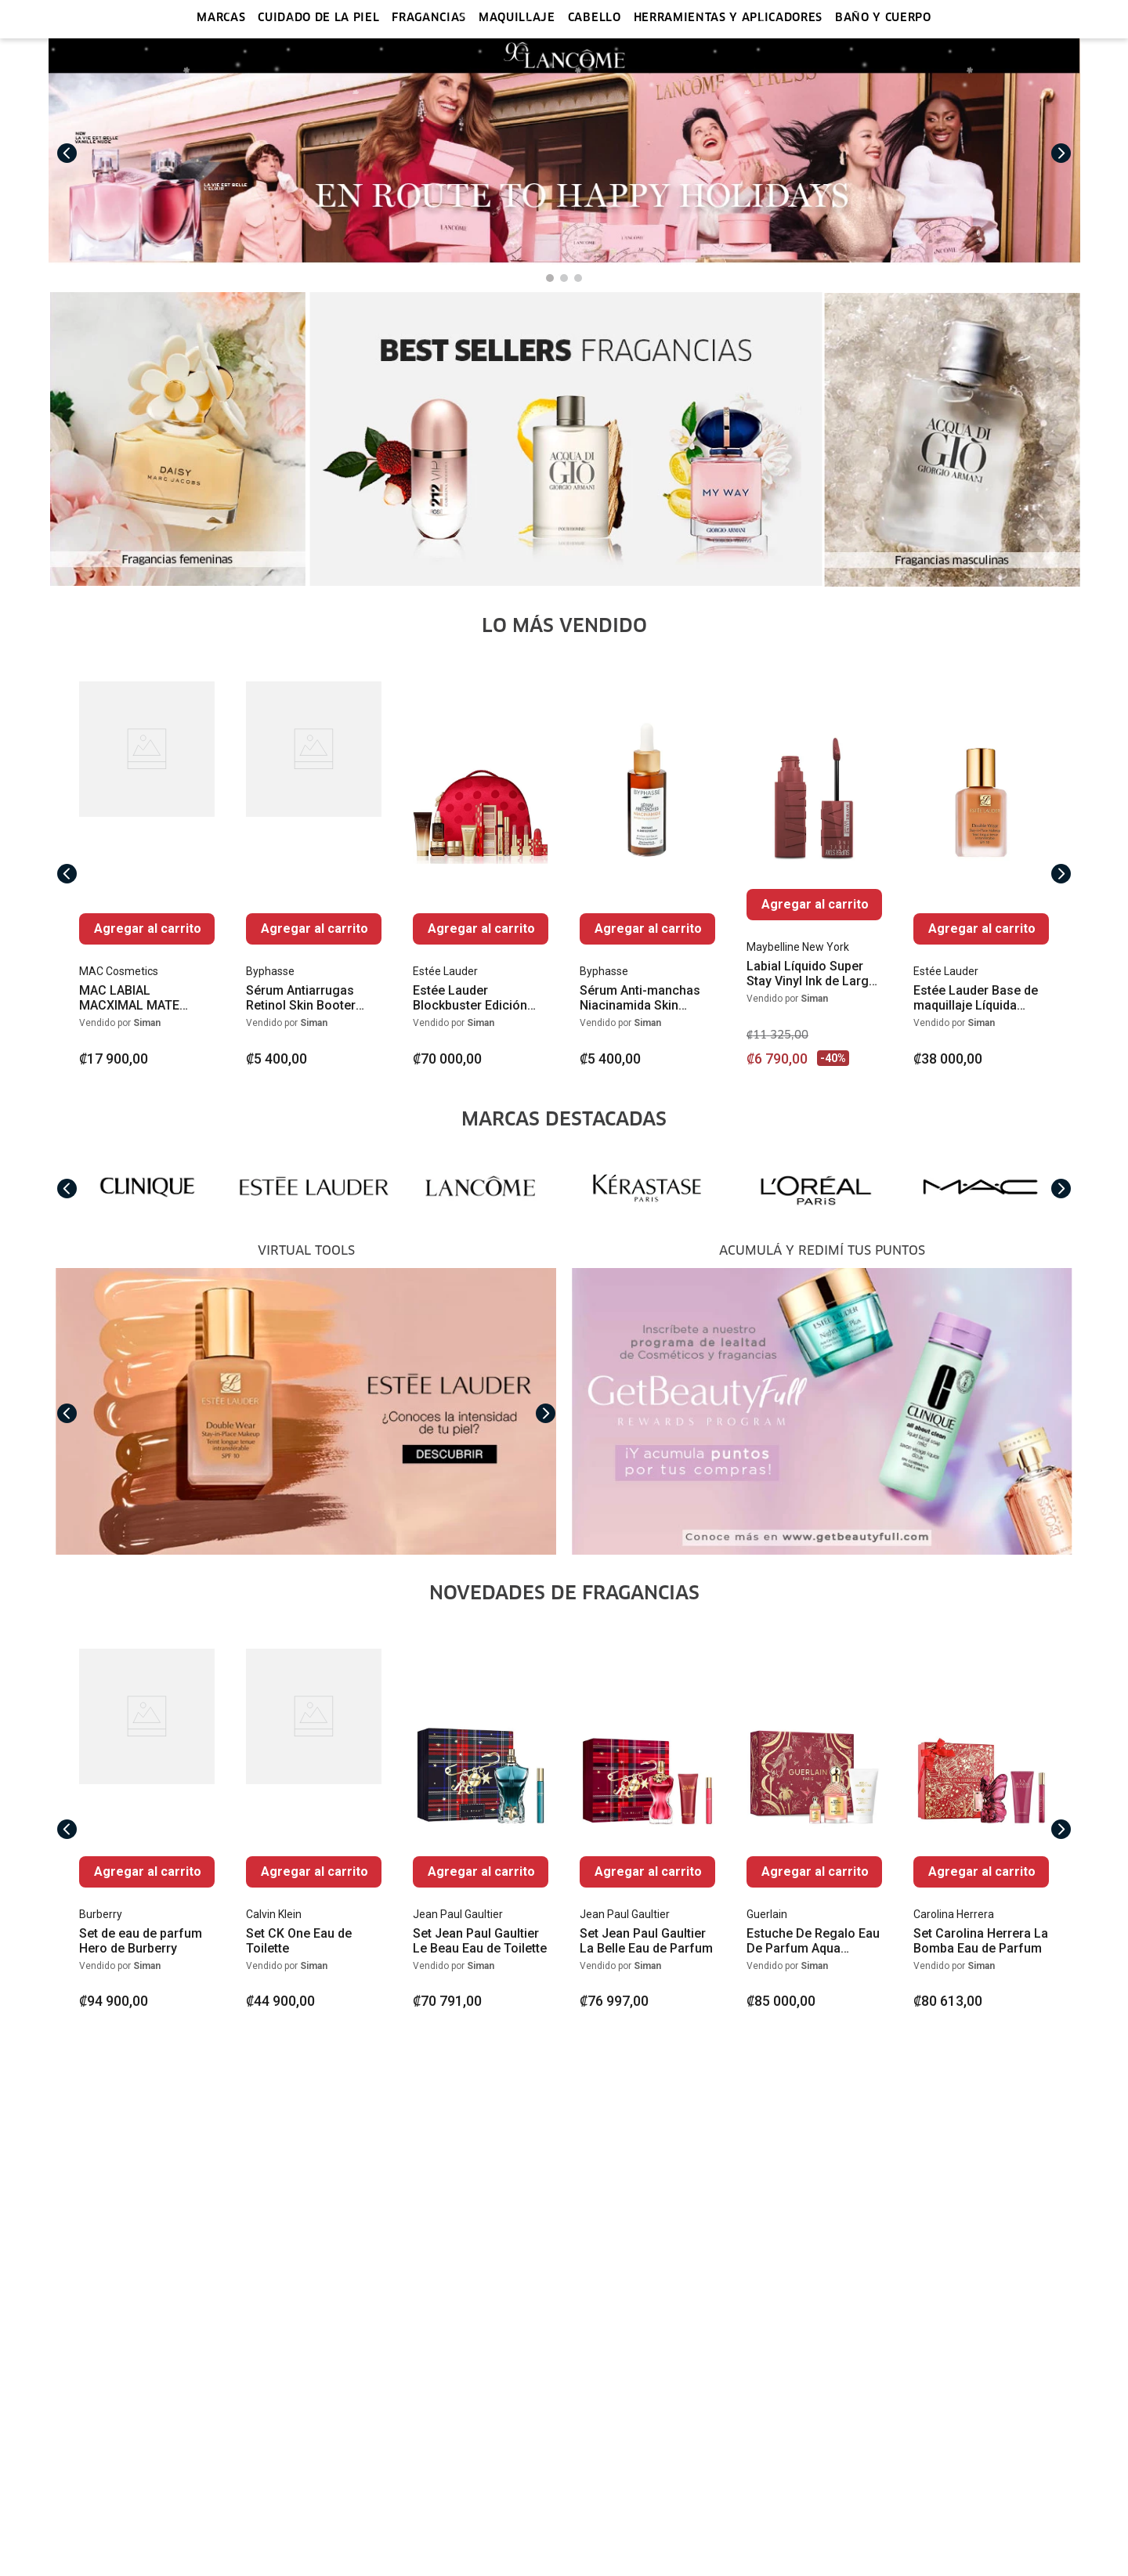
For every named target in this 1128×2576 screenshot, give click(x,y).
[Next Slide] (1061, 153)
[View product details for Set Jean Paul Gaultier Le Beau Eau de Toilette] (480, 1828)
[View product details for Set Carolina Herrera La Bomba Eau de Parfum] (981, 1828)
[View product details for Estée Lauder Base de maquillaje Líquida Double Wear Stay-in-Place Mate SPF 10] (981, 873)
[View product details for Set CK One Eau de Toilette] (313, 1828)
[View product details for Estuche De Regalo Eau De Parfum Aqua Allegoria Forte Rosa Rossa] (814, 1828)
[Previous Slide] (67, 153)
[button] (550, 278)
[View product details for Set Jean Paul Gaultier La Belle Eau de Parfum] (647, 1828)
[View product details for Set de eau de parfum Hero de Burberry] (147, 1828)
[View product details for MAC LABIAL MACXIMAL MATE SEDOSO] (147, 873)
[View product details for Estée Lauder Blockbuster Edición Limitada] (480, 873)
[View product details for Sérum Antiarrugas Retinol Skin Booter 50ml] (313, 873)
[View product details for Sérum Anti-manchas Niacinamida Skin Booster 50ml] (647, 873)
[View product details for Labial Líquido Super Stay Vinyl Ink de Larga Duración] (814, 873)
